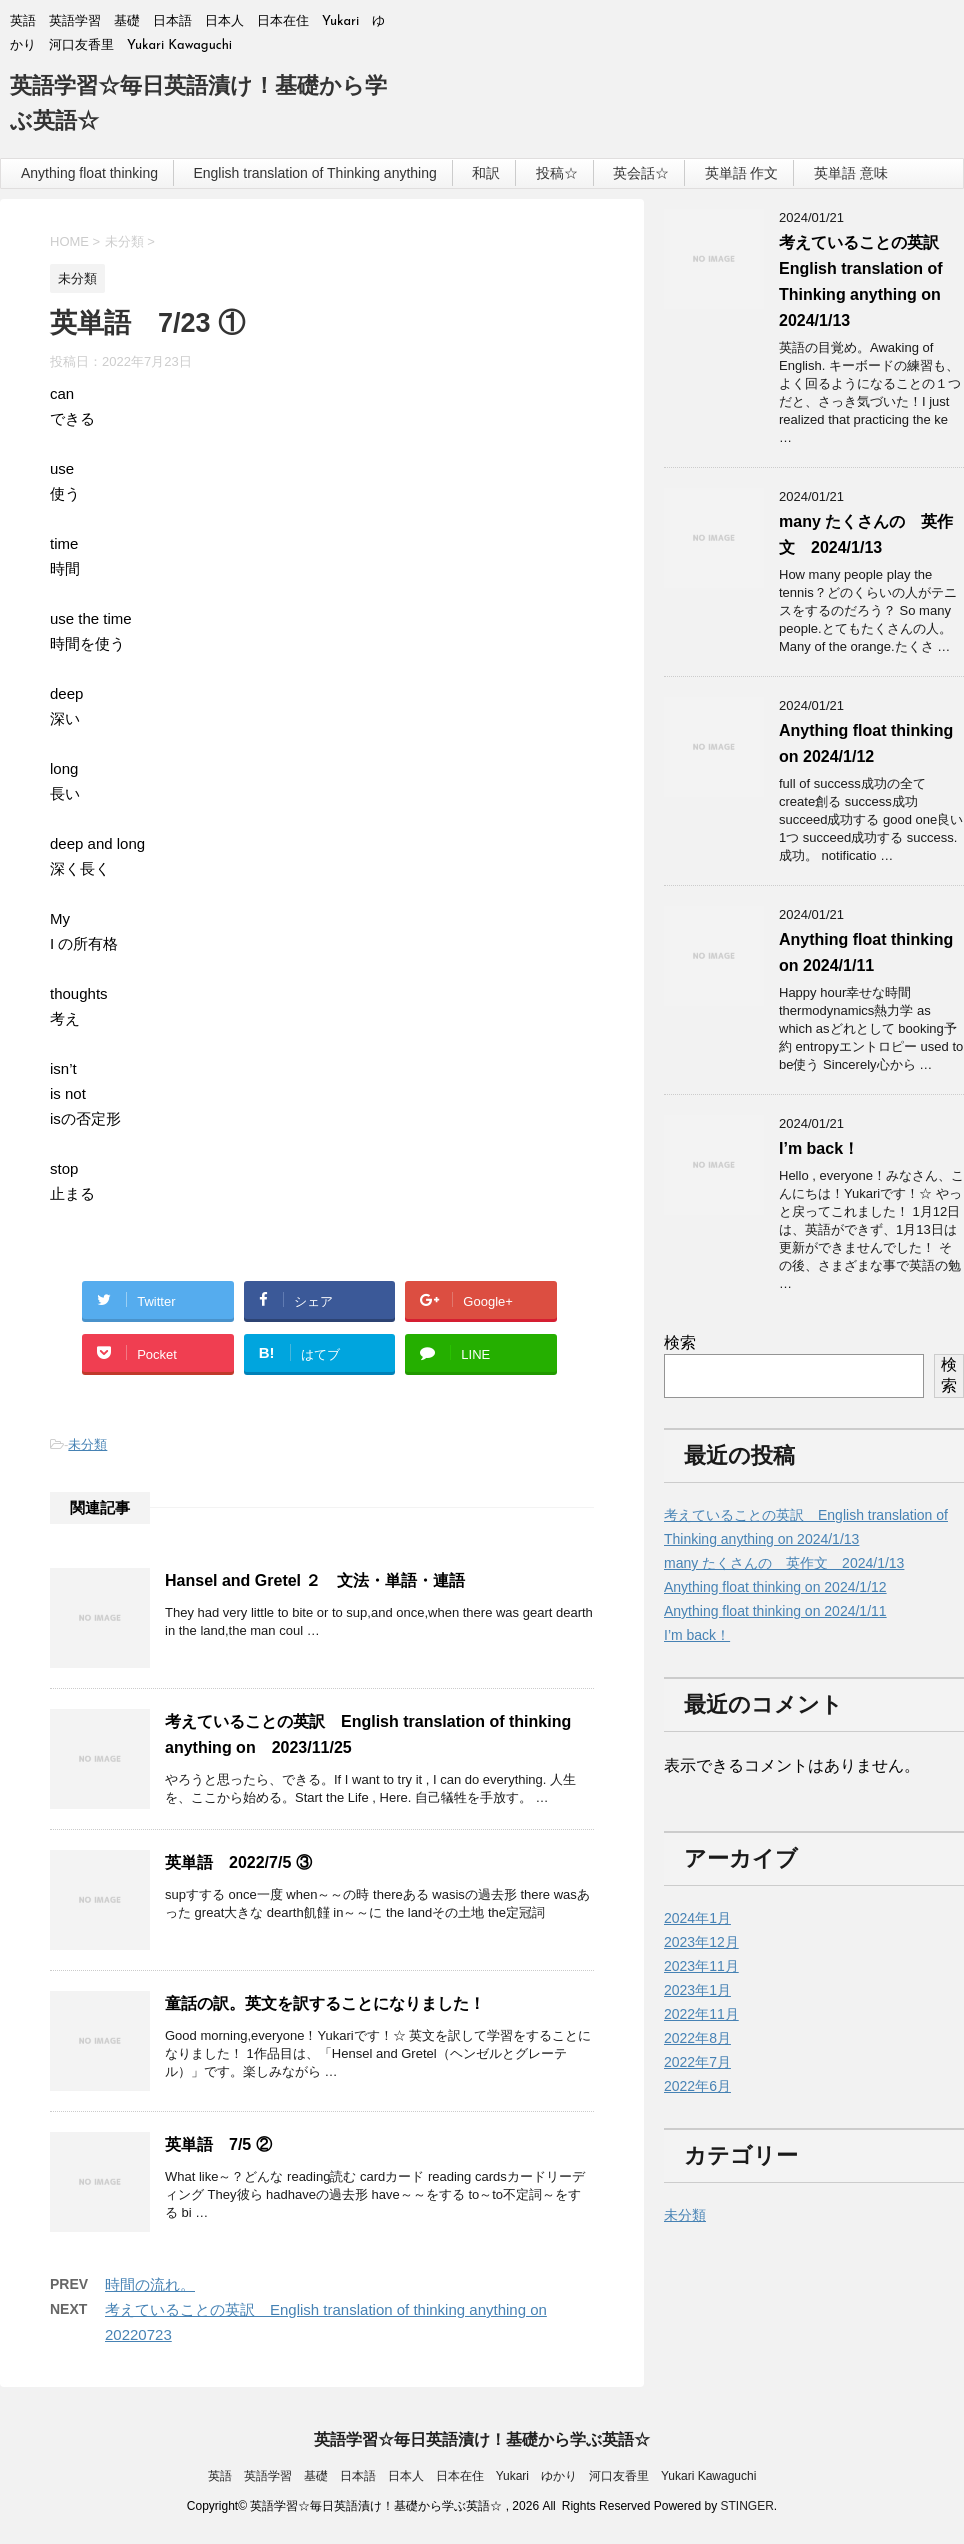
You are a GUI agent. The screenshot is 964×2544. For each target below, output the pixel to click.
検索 (680, 1342)
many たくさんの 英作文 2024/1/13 (784, 1563)
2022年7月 (697, 2062)
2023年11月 (701, 1966)
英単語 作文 (742, 173)
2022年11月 (701, 2014)
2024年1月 (697, 1918)
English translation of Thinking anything (314, 173)
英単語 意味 (851, 173)
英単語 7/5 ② (218, 2144)
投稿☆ (557, 173)
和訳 (486, 173)
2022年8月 (697, 2038)
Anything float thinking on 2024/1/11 (775, 1611)
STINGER (746, 2506)
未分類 (87, 1444)
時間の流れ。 (150, 2284)
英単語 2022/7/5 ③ (238, 1862)
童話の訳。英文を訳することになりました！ (325, 2003)
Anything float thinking (89, 173)
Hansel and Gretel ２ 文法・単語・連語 (315, 1580)
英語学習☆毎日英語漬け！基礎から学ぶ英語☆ (482, 2439)
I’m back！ (819, 1148)
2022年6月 (697, 2086)
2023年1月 (697, 1990)
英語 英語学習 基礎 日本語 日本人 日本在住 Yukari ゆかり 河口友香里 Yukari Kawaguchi (482, 2476)
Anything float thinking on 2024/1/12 (775, 1587)
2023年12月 (701, 1942)
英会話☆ (641, 173)
